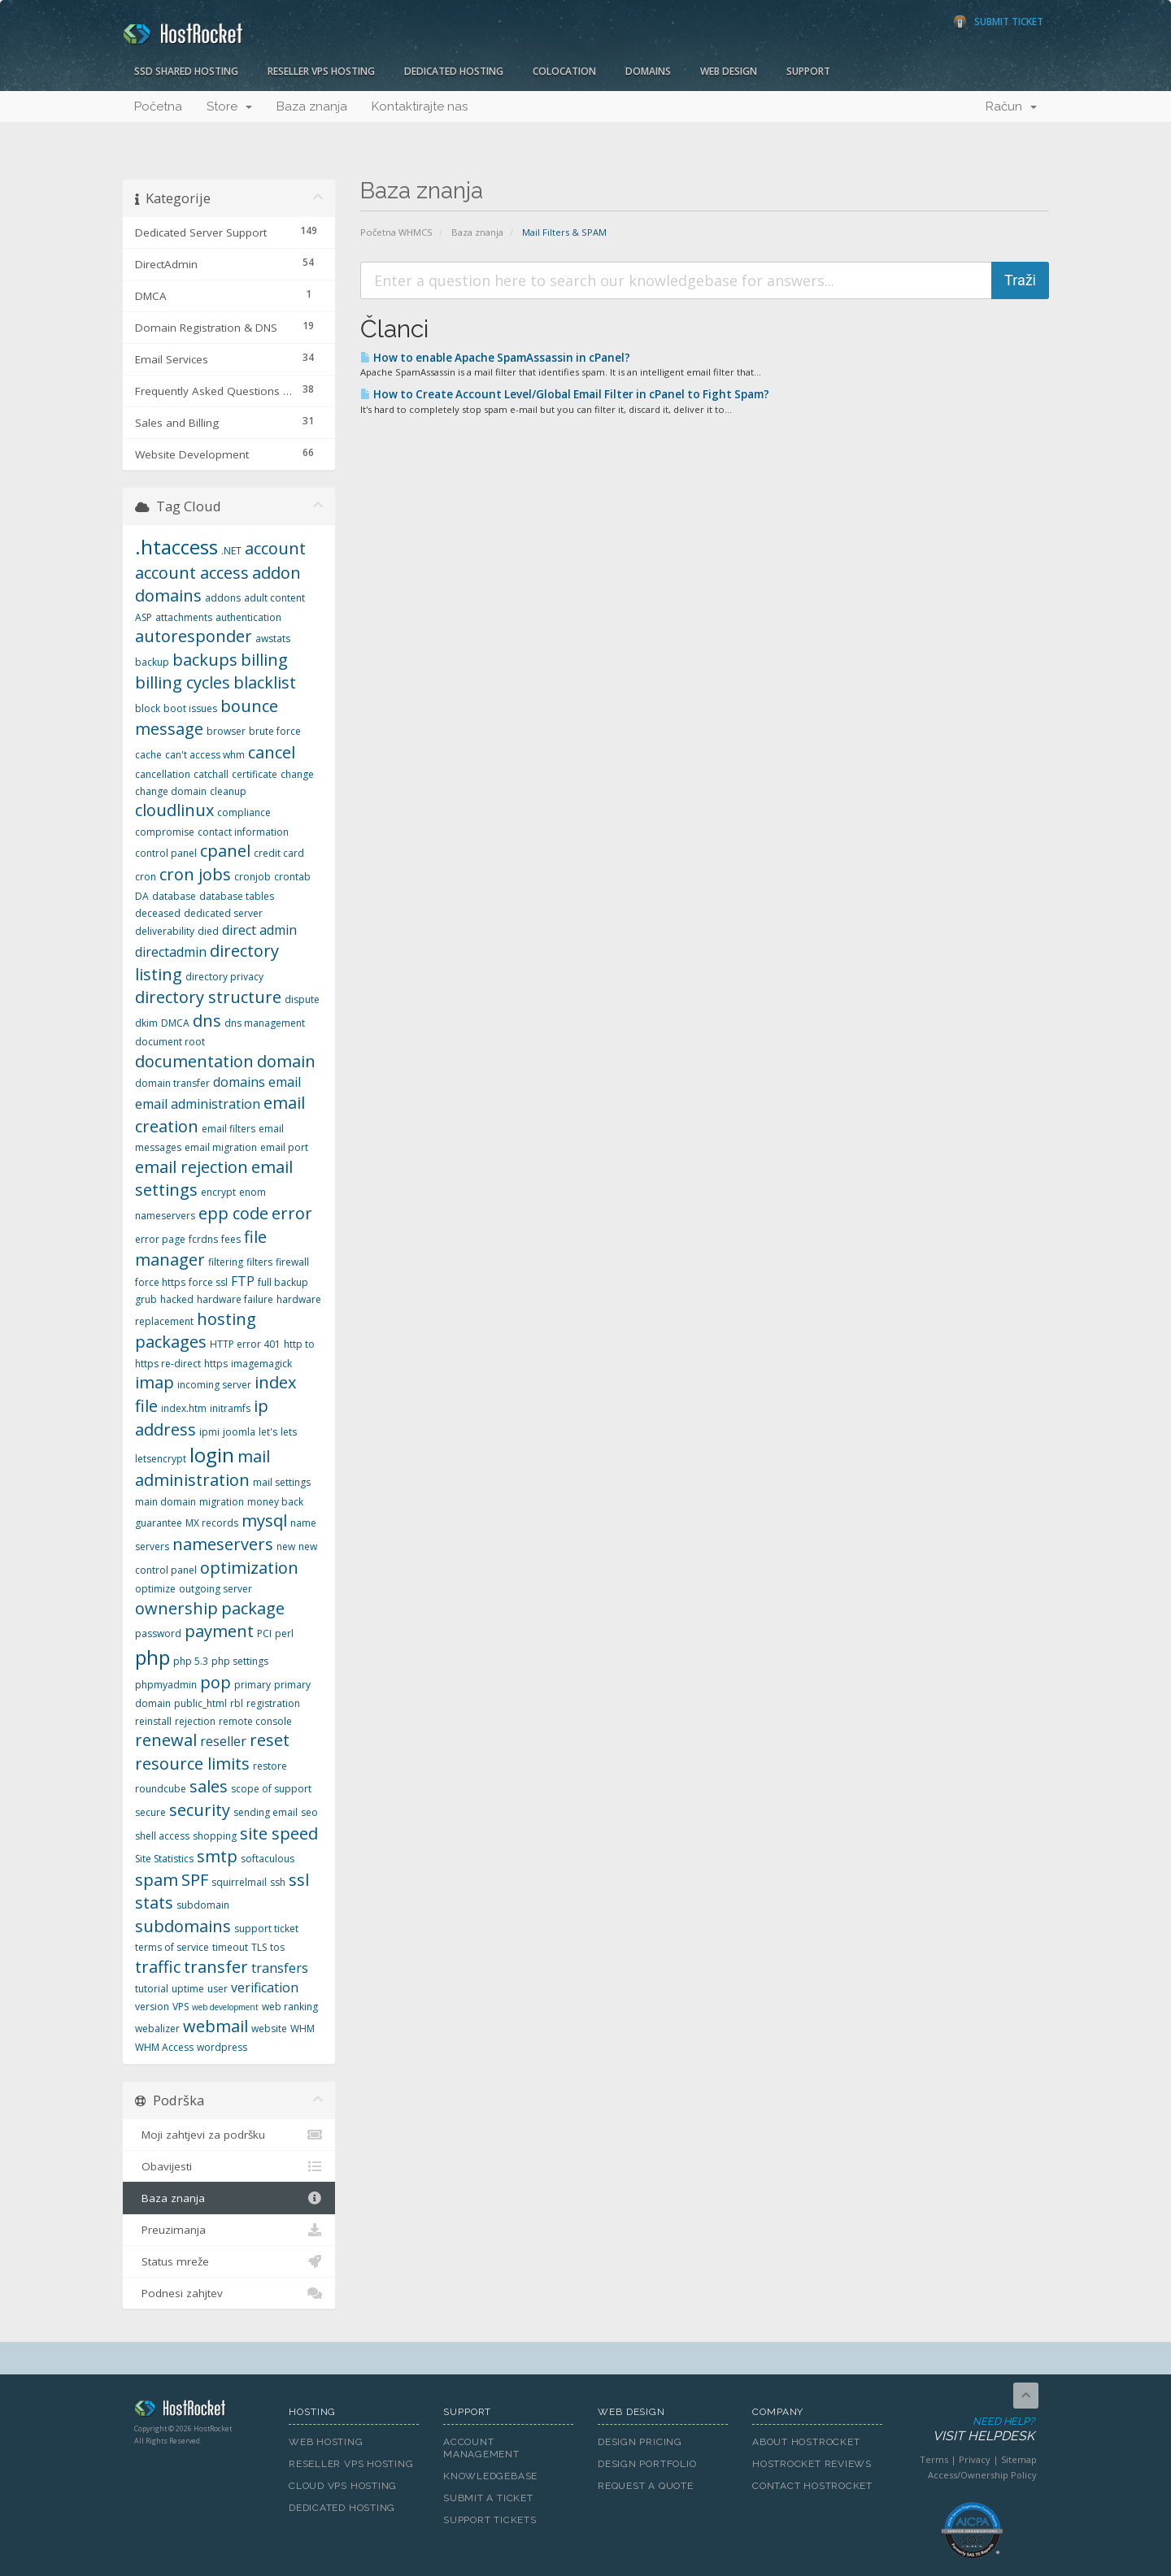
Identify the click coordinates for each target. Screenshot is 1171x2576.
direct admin (259, 930)
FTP (243, 1281)
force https (160, 1282)
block (147, 708)
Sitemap (1019, 2459)
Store (229, 106)
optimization (249, 1568)
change (297, 774)
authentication (248, 617)
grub (146, 1299)
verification (264, 1987)
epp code (233, 1213)
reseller (223, 1741)
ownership (176, 1608)
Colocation (564, 71)
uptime (188, 1989)
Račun (1011, 106)
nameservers (222, 1544)
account (275, 548)
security (199, 1810)
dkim (146, 1023)
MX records (211, 1523)
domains (239, 1082)
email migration (221, 1147)
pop (215, 1682)
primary (252, 1685)
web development (225, 2007)
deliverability (164, 931)
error (292, 1213)
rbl (236, 1703)
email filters (228, 1129)
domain (286, 1061)
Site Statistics (164, 1859)
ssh (277, 1882)
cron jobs (195, 874)
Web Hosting (326, 2442)
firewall (292, 1262)
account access (192, 573)
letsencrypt (160, 1459)
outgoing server (215, 1589)
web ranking (290, 2006)
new (285, 1546)
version (152, 2006)
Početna (158, 106)
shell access (162, 1836)
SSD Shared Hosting (186, 71)
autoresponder (193, 636)
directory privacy (224, 977)
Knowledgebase (490, 2476)
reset (269, 1740)
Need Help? (970, 2430)
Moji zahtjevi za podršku (229, 2134)
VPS (180, 2006)
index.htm (184, 1408)
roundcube (160, 1789)
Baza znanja (311, 106)
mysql (264, 1520)
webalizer (157, 2028)
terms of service (172, 1947)
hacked (177, 1299)
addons (223, 598)
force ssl (208, 1282)
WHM (302, 2028)
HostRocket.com (199, 2411)
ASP (143, 617)
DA (142, 896)
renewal (166, 1740)
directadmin (171, 952)
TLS (259, 1947)
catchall (211, 774)
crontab (292, 877)
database (174, 896)
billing (264, 660)
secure (150, 1812)
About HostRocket (806, 2442)
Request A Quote (646, 2485)
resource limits (192, 1764)
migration (221, 1502)
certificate (254, 774)
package (253, 1608)
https (216, 1364)
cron (145, 877)
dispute (302, 999)
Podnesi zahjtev (229, 2293)
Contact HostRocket (812, 2485)
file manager (201, 1248)
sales (208, 1786)
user (217, 1989)
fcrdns (203, 1239)
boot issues (190, 708)
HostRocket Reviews (812, 2464)
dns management (264, 1023)
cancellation (162, 774)
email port (284, 1147)
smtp (217, 1856)
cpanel (225, 851)
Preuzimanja (229, 2229)
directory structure (208, 997)
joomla (239, 1432)
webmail (215, 2026)
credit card (279, 853)
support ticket (266, 1928)
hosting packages (195, 1330)
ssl (299, 1880)
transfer (216, 1967)
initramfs (230, 1408)
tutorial (151, 1989)
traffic (158, 1967)
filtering (225, 1262)
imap (154, 1382)
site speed (279, 1833)
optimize (155, 1589)
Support (808, 71)
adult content (274, 598)
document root (170, 1042)
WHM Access (164, 2047)
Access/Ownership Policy (982, 2475)
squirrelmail (239, 1882)
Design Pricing (640, 2442)
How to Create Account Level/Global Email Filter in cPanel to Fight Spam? (564, 394)
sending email (265, 1812)
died (208, 931)
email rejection (191, 1167)
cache (148, 755)
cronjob (252, 877)
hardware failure (235, 1299)
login (211, 1454)
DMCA (175, 1023)
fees (231, 1239)
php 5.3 (190, 1661)
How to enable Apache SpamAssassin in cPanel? (495, 357)
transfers (279, 1968)
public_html (200, 1703)
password (158, 1633)
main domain (165, 1502)
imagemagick (261, 1364)
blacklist (264, 682)
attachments (183, 617)
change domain (171, 791)
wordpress (222, 2047)
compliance (244, 812)
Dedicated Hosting (453, 71)
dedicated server (223, 913)
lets (289, 1432)
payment (219, 1631)
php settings (239, 1661)
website (269, 2028)
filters (259, 1262)
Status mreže (229, 2261)
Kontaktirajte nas (420, 106)
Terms (934, 2459)
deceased (158, 913)
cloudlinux (174, 810)
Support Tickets (490, 2520)
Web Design (728, 71)
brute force (275, 731)
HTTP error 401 (245, 1344)
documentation (194, 1061)
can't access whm (205, 755)
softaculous (267, 1859)
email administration (197, 1104)
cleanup (228, 791)
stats (154, 1903)
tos (277, 1947)
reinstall (153, 1721)
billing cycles (182, 682)
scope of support (271, 1789)
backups (204, 660)
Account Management (481, 2448)
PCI (264, 1633)
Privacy (974, 2459)
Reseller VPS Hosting (321, 71)
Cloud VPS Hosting (343, 2485)
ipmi (209, 1432)
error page (160, 1239)
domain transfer (172, 1083)
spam (156, 1880)
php (152, 1657)
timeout (230, 1947)
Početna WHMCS (396, 232)
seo (309, 1812)
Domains (648, 71)
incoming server (214, 1385)
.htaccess (176, 546)
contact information (243, 832)
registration (273, 1703)
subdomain (202, 1905)
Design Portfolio (647, 2464)
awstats (272, 638)
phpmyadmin (166, 1685)
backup (152, 662)
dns (207, 1021)
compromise (164, 832)
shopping (215, 1836)
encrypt (218, 1192)
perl (284, 1633)
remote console (255, 1721)
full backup (283, 1282)
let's (268, 1432)
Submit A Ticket (488, 2498)
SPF (194, 1880)
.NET (231, 551)
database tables (236, 896)
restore (270, 1766)
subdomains (183, 1926)
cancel (271, 752)
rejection (195, 1721)
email (284, 1082)
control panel (166, 853)
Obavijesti (229, 2166)
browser (226, 731)
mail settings (282, 1482)
